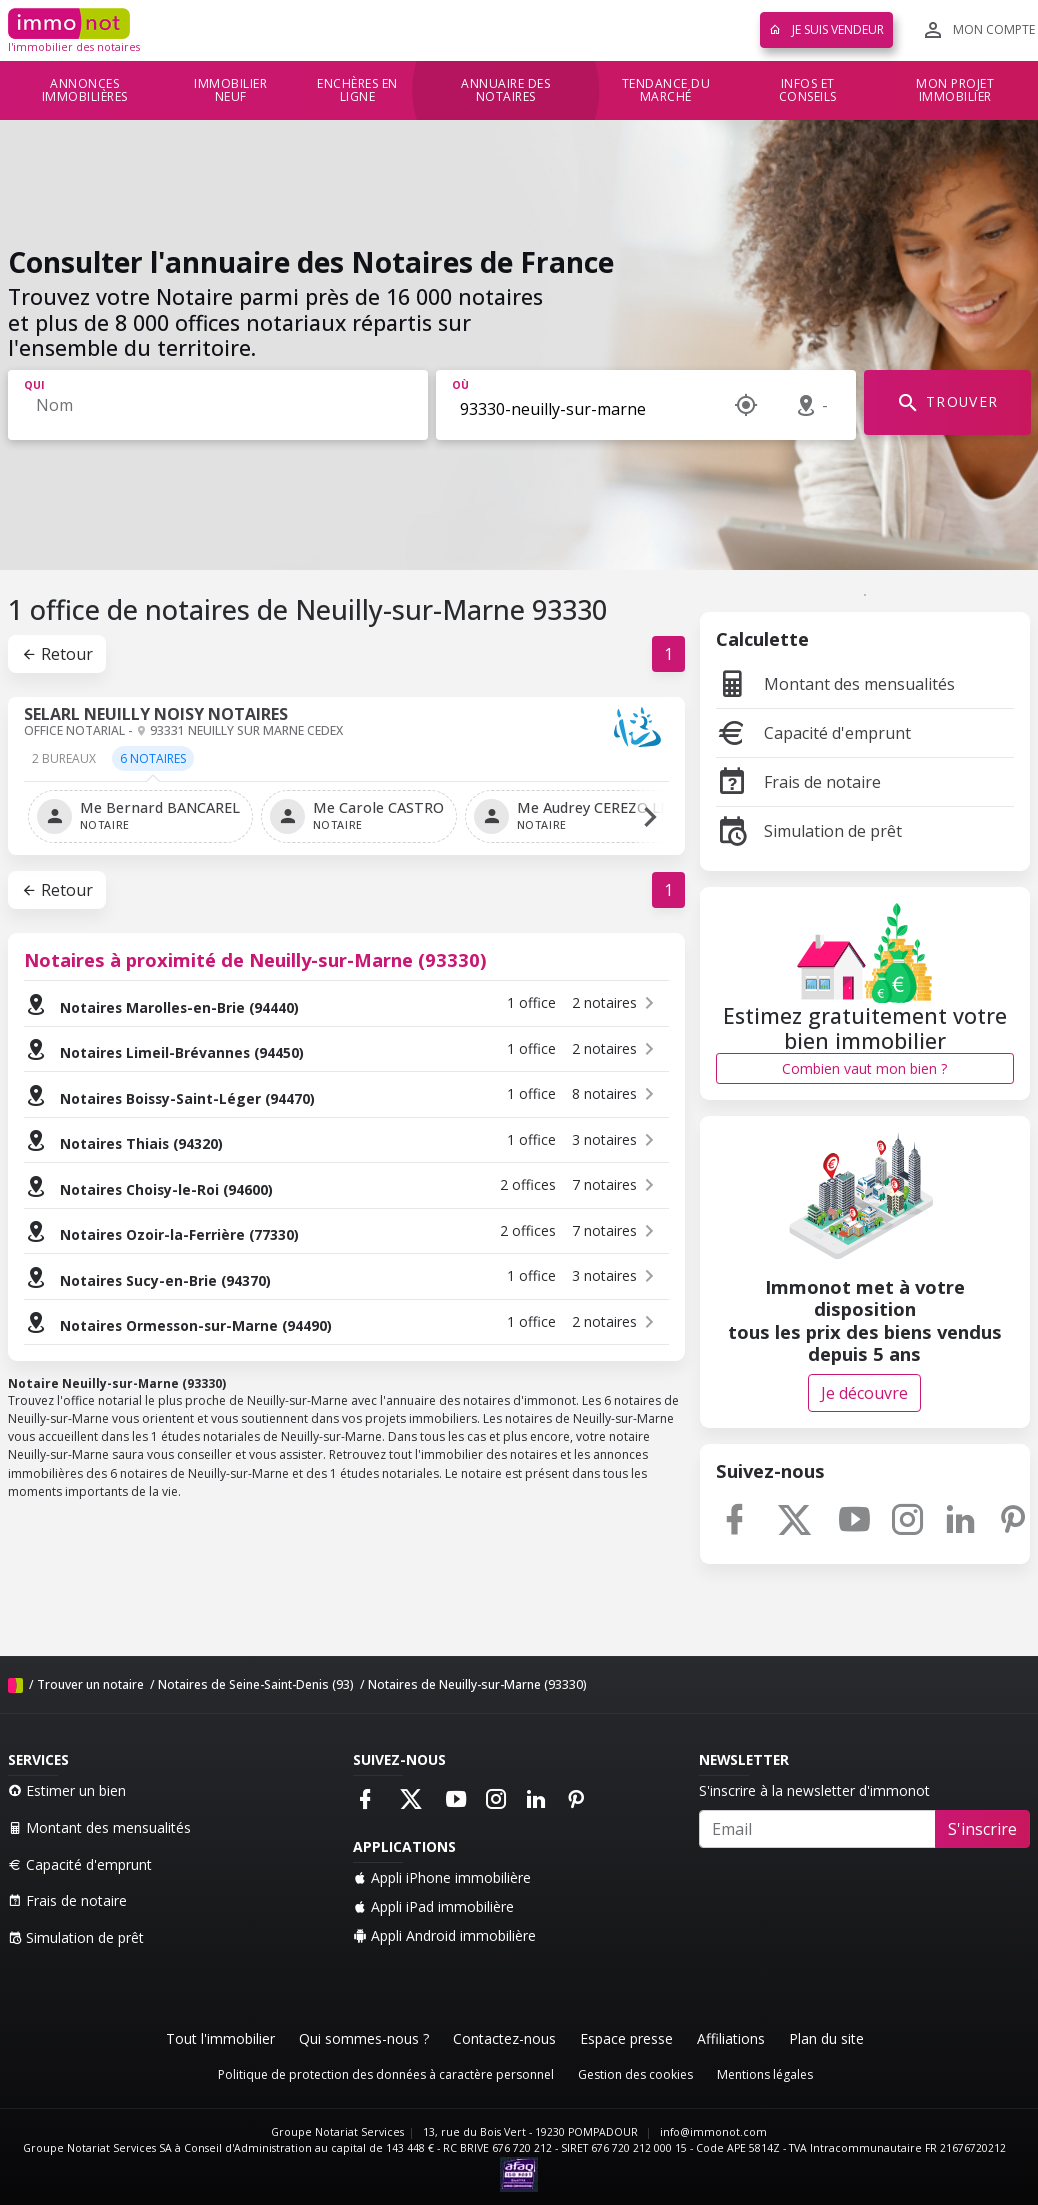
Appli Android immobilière (444, 1935)
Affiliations (731, 2038)
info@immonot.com (713, 2132)
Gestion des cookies (635, 2074)
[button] (650, 816)
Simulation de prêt (809, 831)
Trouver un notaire (90, 1684)
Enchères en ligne (357, 90)
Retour (57, 654)
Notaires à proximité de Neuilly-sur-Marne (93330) (255, 959)
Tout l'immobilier (220, 2038)
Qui (34, 385)
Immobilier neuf (230, 90)
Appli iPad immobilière (433, 1906)
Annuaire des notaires (505, 90)
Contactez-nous (504, 2038)
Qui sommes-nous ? (364, 2038)
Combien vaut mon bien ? (864, 1068)
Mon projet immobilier (955, 90)
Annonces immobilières (85, 90)
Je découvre (864, 1393)
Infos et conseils (808, 90)
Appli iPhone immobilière (442, 1877)
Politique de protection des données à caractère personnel (386, 2074)
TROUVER (947, 403)
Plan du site (826, 2038)
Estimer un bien (67, 1790)
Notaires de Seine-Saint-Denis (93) (256, 1684)
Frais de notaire (798, 782)
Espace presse (626, 2038)
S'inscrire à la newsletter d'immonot (814, 1790)
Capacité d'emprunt (813, 733)
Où (460, 385)
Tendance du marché (666, 90)
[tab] (64, 765)
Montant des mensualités (835, 684)
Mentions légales (765, 2074)
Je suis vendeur (826, 29)
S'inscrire (982, 1829)
